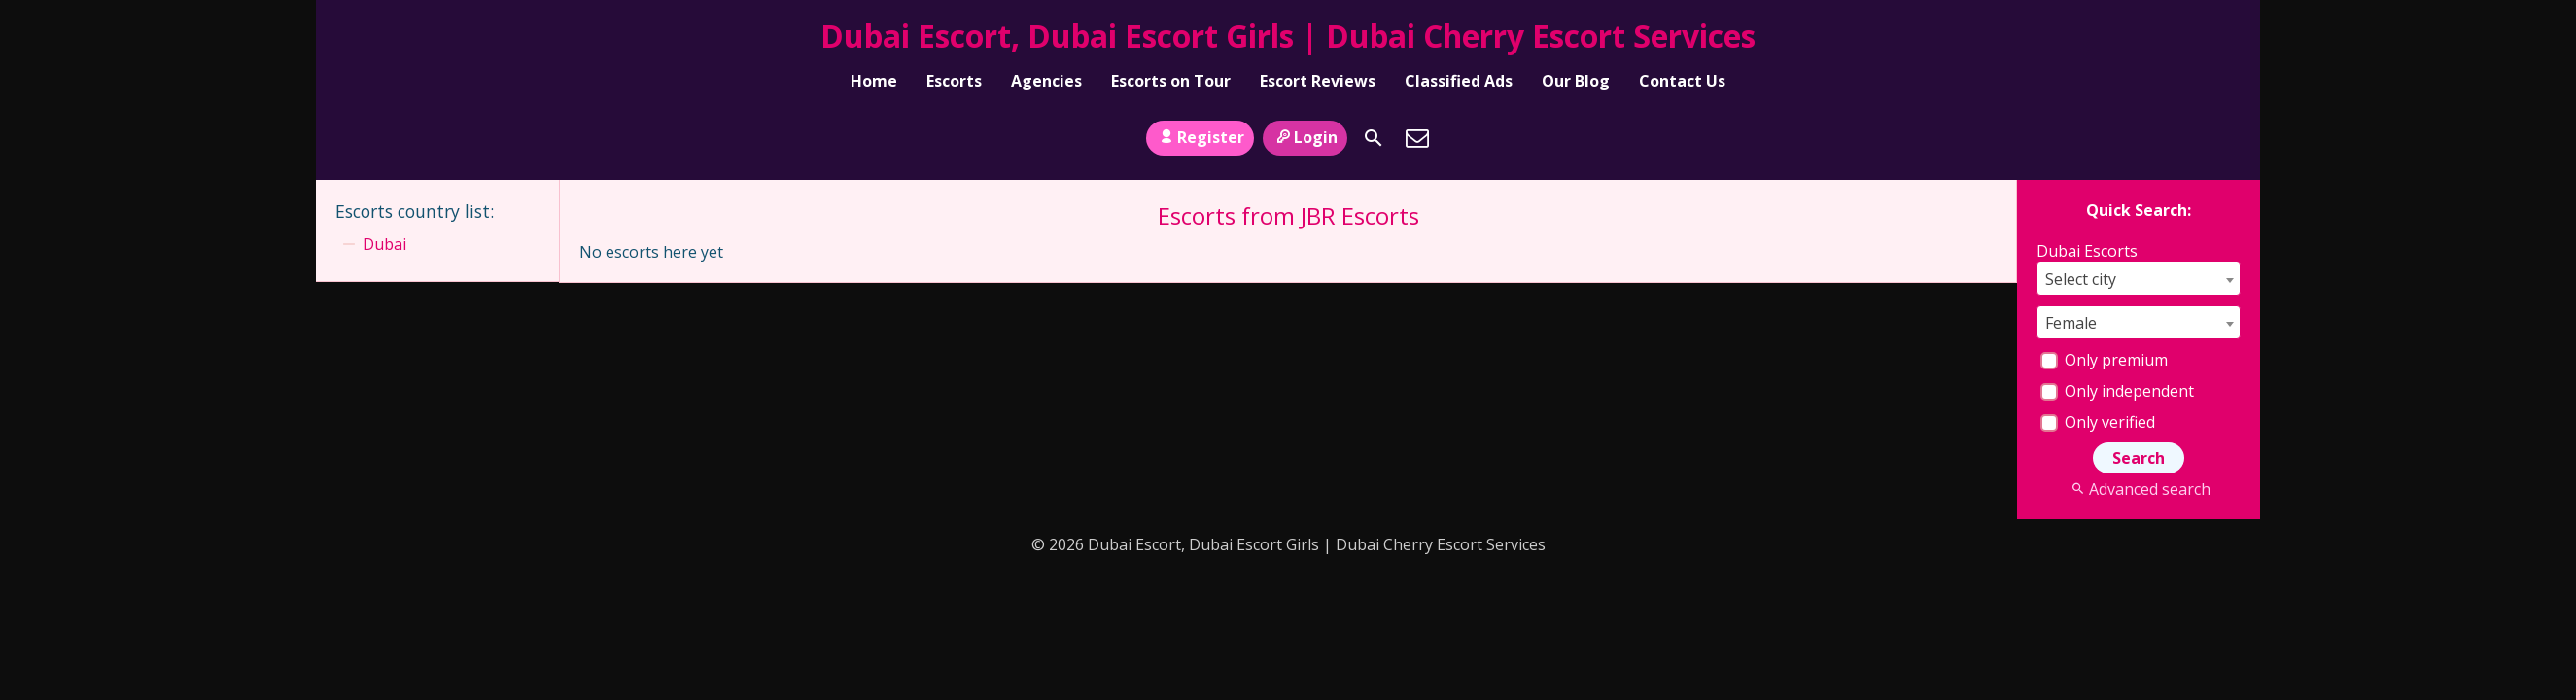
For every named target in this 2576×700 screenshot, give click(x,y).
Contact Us (1682, 80)
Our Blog (1576, 80)
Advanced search (2138, 489)
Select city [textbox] (2080, 279)
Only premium (2104, 359)
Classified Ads (1459, 80)
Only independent (2117, 391)
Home (874, 80)
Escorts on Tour (1171, 80)
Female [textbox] (2071, 322)
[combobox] (2138, 279)
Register (1200, 137)
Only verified (2097, 422)
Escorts (954, 80)
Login (1305, 137)
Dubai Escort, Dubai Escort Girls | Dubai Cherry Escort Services (1288, 35)
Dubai (384, 244)
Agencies (1046, 80)
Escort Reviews (1317, 80)
